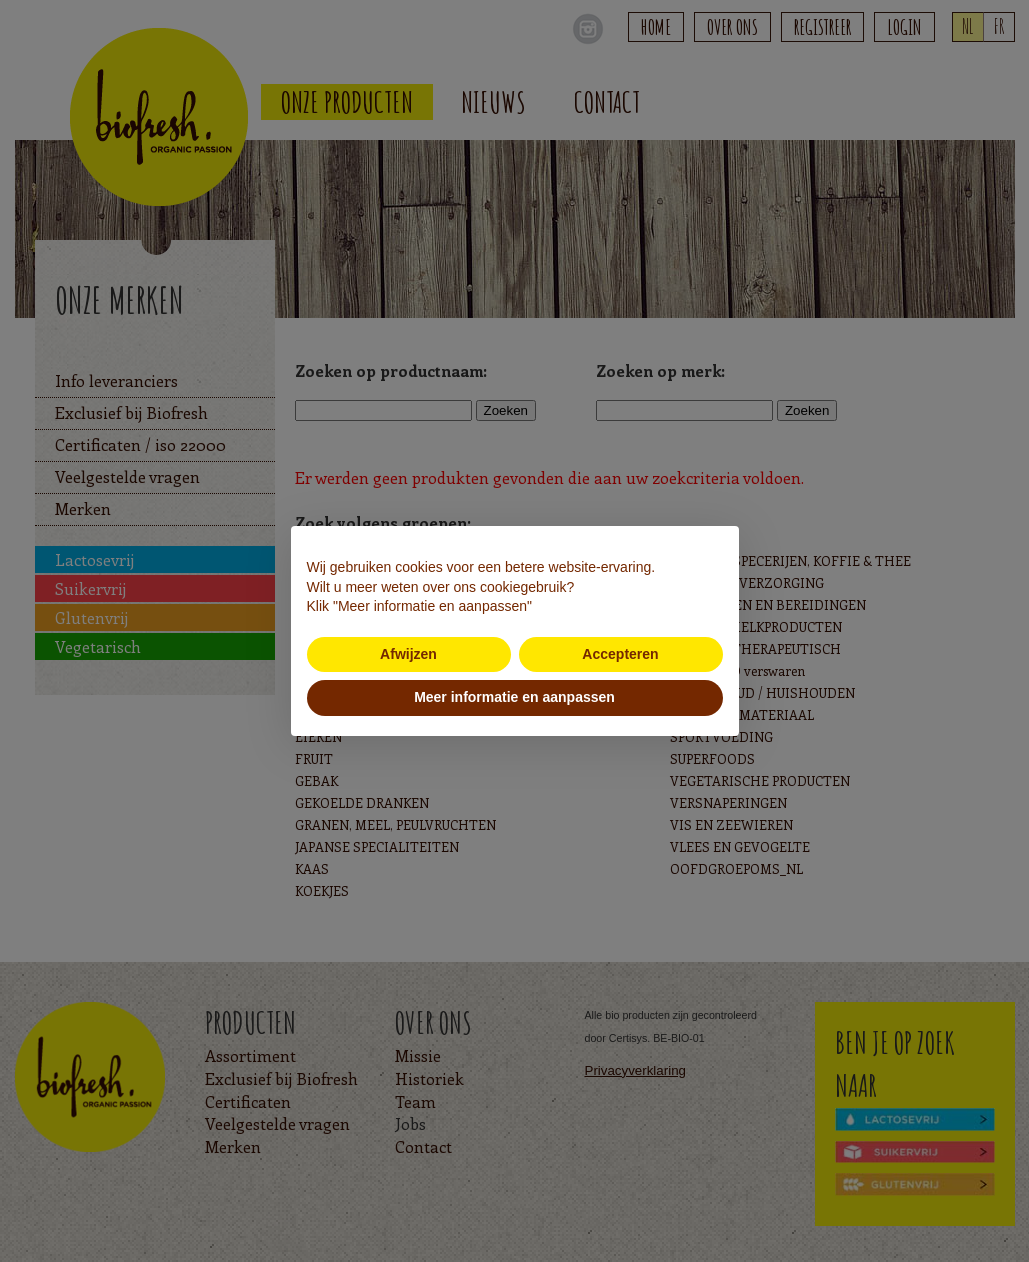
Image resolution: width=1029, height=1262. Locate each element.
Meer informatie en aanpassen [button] (514, 697)
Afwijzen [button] (408, 654)
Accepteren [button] (620, 654)
